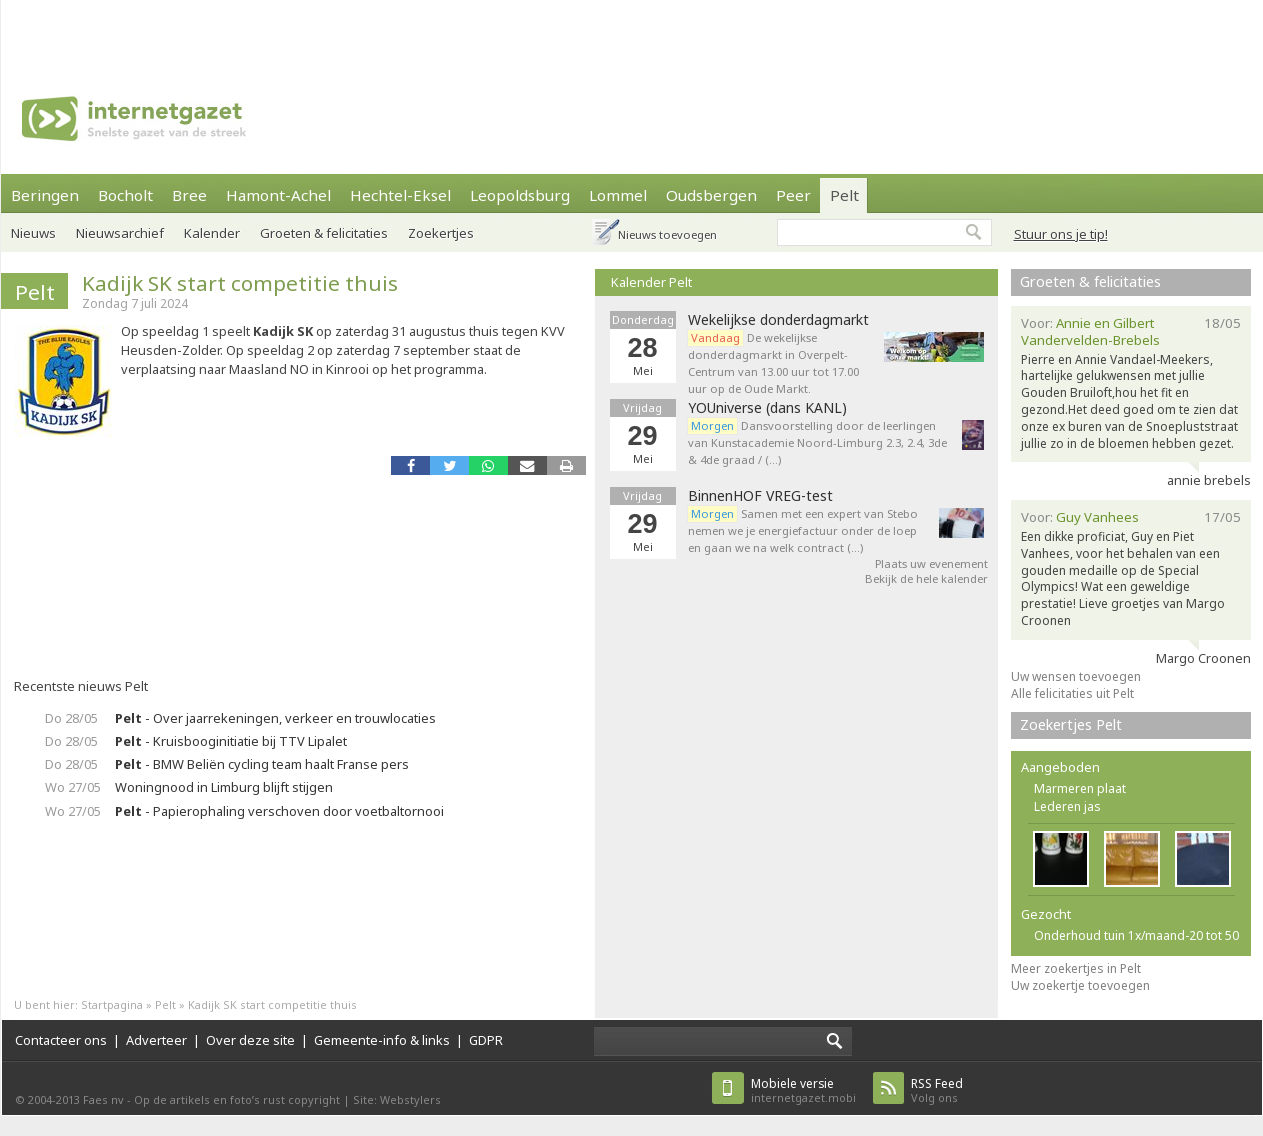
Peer (793, 195)
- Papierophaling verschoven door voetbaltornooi (279, 811)
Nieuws (33, 233)
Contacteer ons (61, 1040)
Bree (189, 195)
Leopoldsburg (520, 195)
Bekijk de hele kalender (926, 578)
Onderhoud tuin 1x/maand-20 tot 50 (1136, 935)
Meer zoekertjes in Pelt (1076, 968)
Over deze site (250, 1040)
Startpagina (112, 1004)
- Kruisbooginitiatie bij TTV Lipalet (231, 741)
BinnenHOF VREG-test (760, 496)
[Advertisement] (272, 30)
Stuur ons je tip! (1061, 234)
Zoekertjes (441, 233)
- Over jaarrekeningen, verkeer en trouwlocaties (275, 718)
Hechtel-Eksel (400, 195)
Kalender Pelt (651, 282)
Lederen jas (1067, 806)
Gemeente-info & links (382, 1040)
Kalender (212, 233)
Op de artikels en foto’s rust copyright (237, 1099)
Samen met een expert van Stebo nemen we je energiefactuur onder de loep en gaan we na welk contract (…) (803, 530)
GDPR (486, 1040)
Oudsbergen (711, 195)
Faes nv (103, 1099)
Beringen (45, 195)
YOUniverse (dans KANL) (767, 408)
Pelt (844, 195)
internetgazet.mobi (803, 1090)
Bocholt (125, 195)
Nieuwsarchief (120, 233)
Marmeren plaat (1080, 788)
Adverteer (156, 1040)
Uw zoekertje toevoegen (1080, 985)
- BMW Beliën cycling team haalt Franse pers (262, 764)
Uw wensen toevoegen (1076, 676)
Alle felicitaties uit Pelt (1072, 693)
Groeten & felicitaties (324, 233)
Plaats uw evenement (931, 563)
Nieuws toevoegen (667, 234)
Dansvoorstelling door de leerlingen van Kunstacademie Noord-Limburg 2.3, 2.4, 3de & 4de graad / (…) (817, 442)
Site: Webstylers (397, 1099)
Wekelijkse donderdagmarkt (778, 320)
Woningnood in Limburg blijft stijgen (224, 787)
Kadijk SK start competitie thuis (240, 283)
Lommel (618, 195)
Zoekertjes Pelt (1071, 724)
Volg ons (937, 1090)
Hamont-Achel (278, 195)
